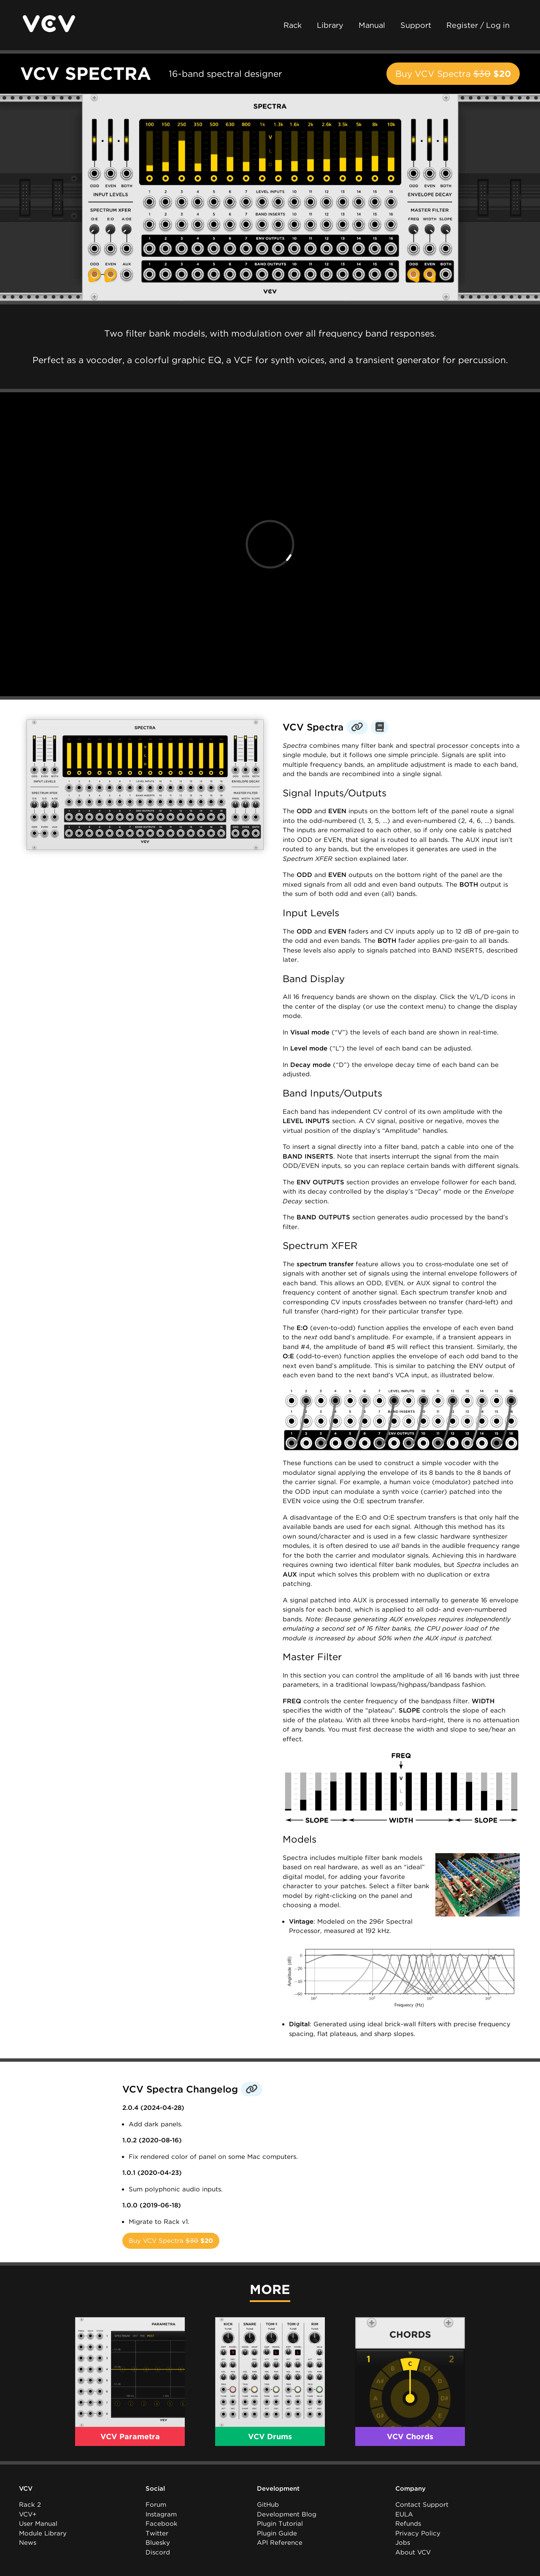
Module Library (43, 2533)
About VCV (413, 2552)
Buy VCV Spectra (453, 73)
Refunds (408, 2523)
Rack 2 (30, 2504)
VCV (25, 2488)
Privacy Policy (417, 2533)
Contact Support (421, 2504)
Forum (156, 2504)
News (27, 2542)
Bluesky (158, 2542)
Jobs (402, 2542)
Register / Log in (478, 25)
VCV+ (27, 2514)
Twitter (157, 2533)
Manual (372, 25)
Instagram (161, 2514)
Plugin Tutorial (280, 2523)
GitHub (268, 2504)
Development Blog (286, 2514)
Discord (158, 2552)
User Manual (38, 2523)
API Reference (279, 2542)
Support (415, 25)
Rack (293, 25)
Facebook (162, 2523)
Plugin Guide (277, 2533)
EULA (404, 2514)
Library (330, 25)
